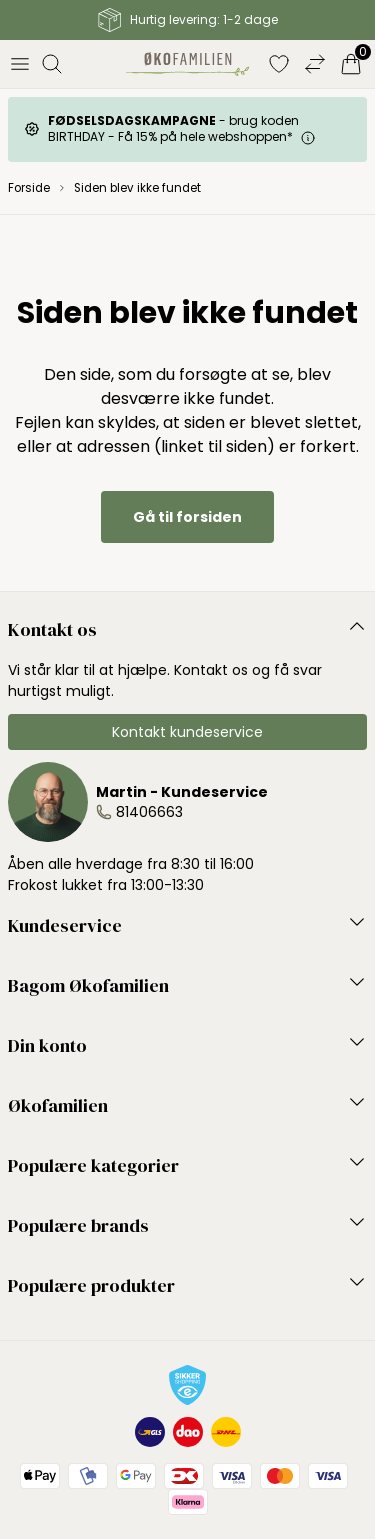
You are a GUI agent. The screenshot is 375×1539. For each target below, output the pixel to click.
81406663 (149, 812)
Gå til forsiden (187, 517)
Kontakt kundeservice (187, 732)
